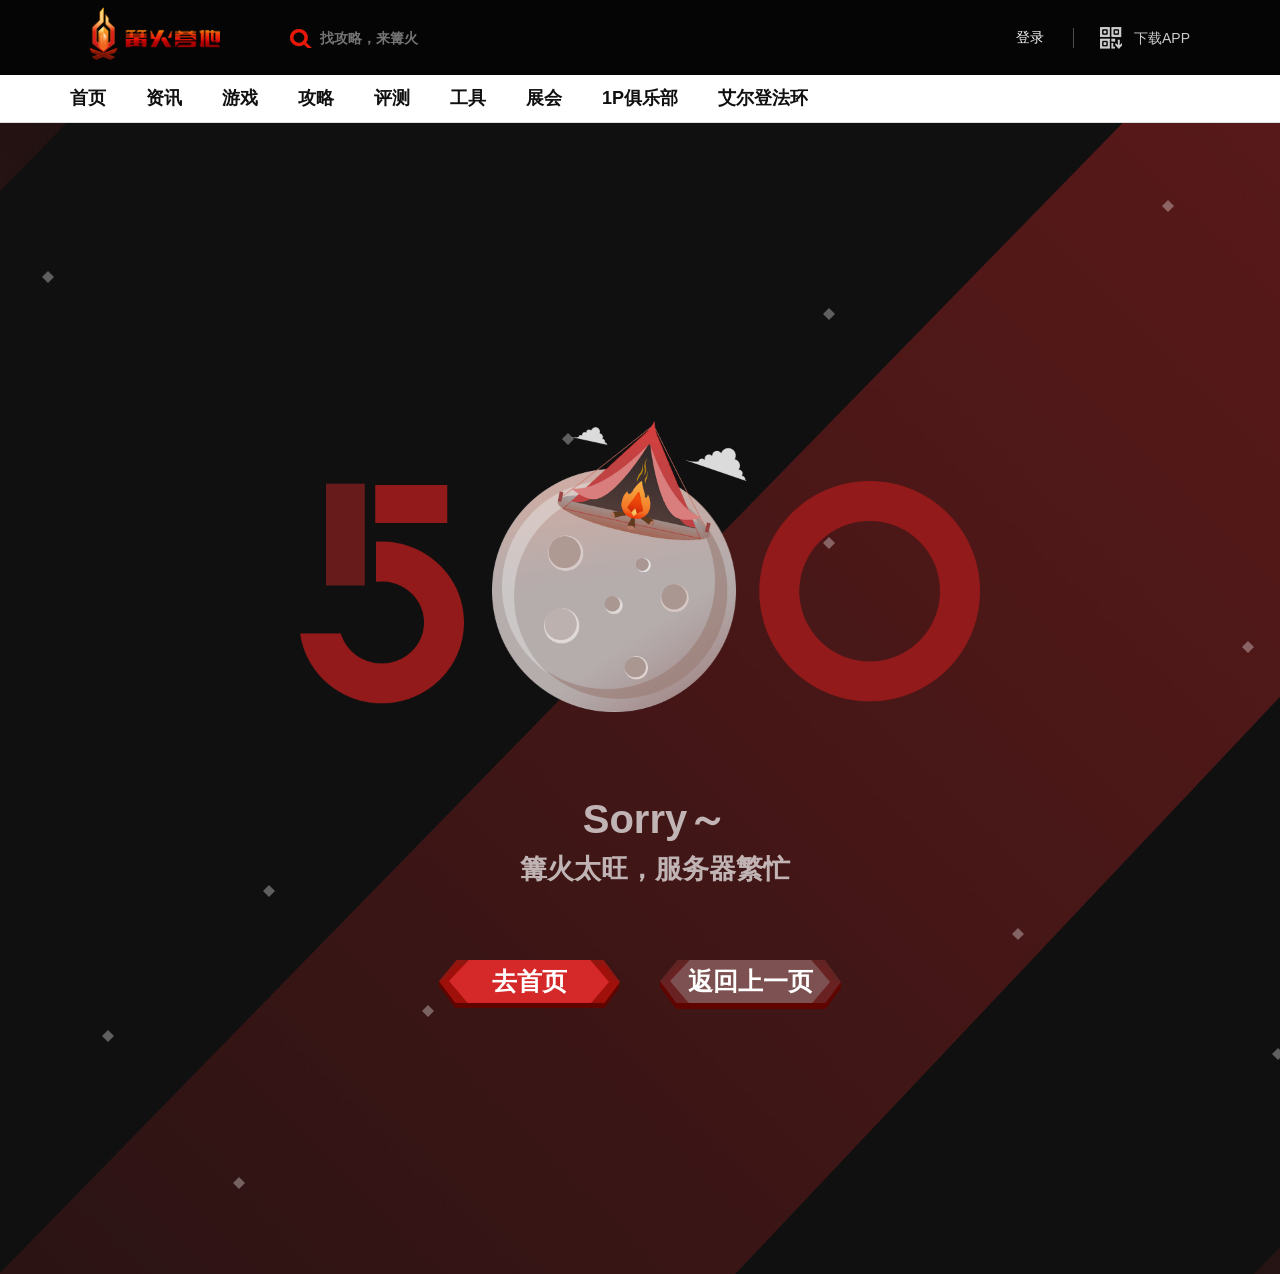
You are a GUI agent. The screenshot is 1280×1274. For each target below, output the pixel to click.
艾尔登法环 (763, 98)
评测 (392, 98)
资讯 (164, 98)
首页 (88, 98)
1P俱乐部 (640, 98)
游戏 (240, 98)
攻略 (316, 98)
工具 (468, 98)
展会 (544, 98)
